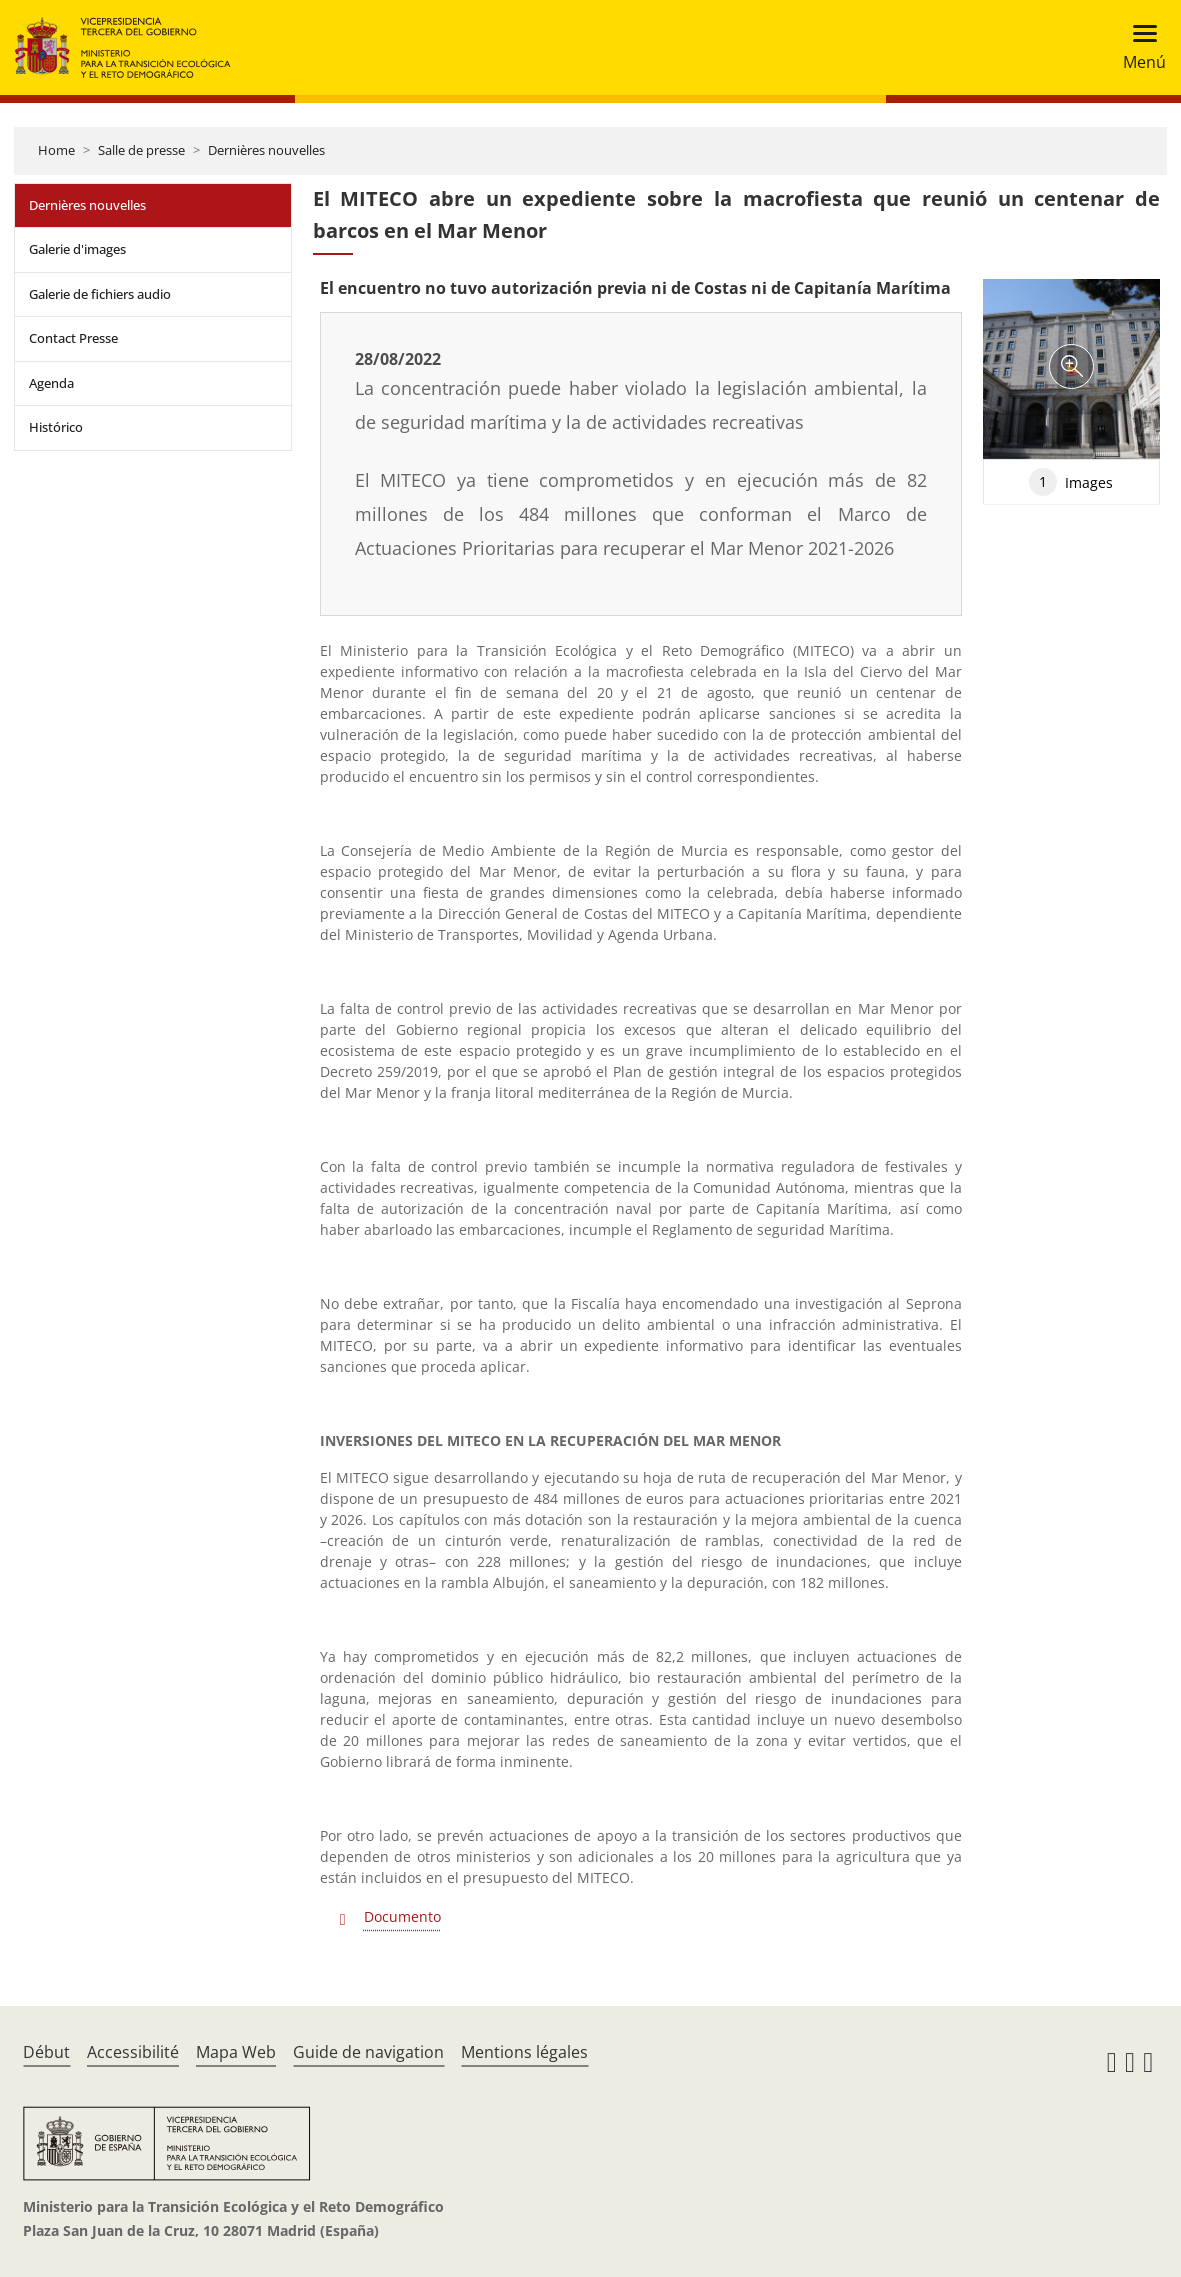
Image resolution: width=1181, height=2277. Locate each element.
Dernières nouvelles (266, 150)
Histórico (56, 427)
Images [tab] (1071, 482)
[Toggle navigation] (1138, 47)
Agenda (51, 383)
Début (46, 2052)
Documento (402, 1916)
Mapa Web (236, 2052)
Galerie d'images (77, 249)
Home (56, 150)
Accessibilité (133, 2052)
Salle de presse (141, 150)
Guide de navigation (368, 2052)
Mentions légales (524, 2052)
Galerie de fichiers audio (100, 294)
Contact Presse (73, 338)
